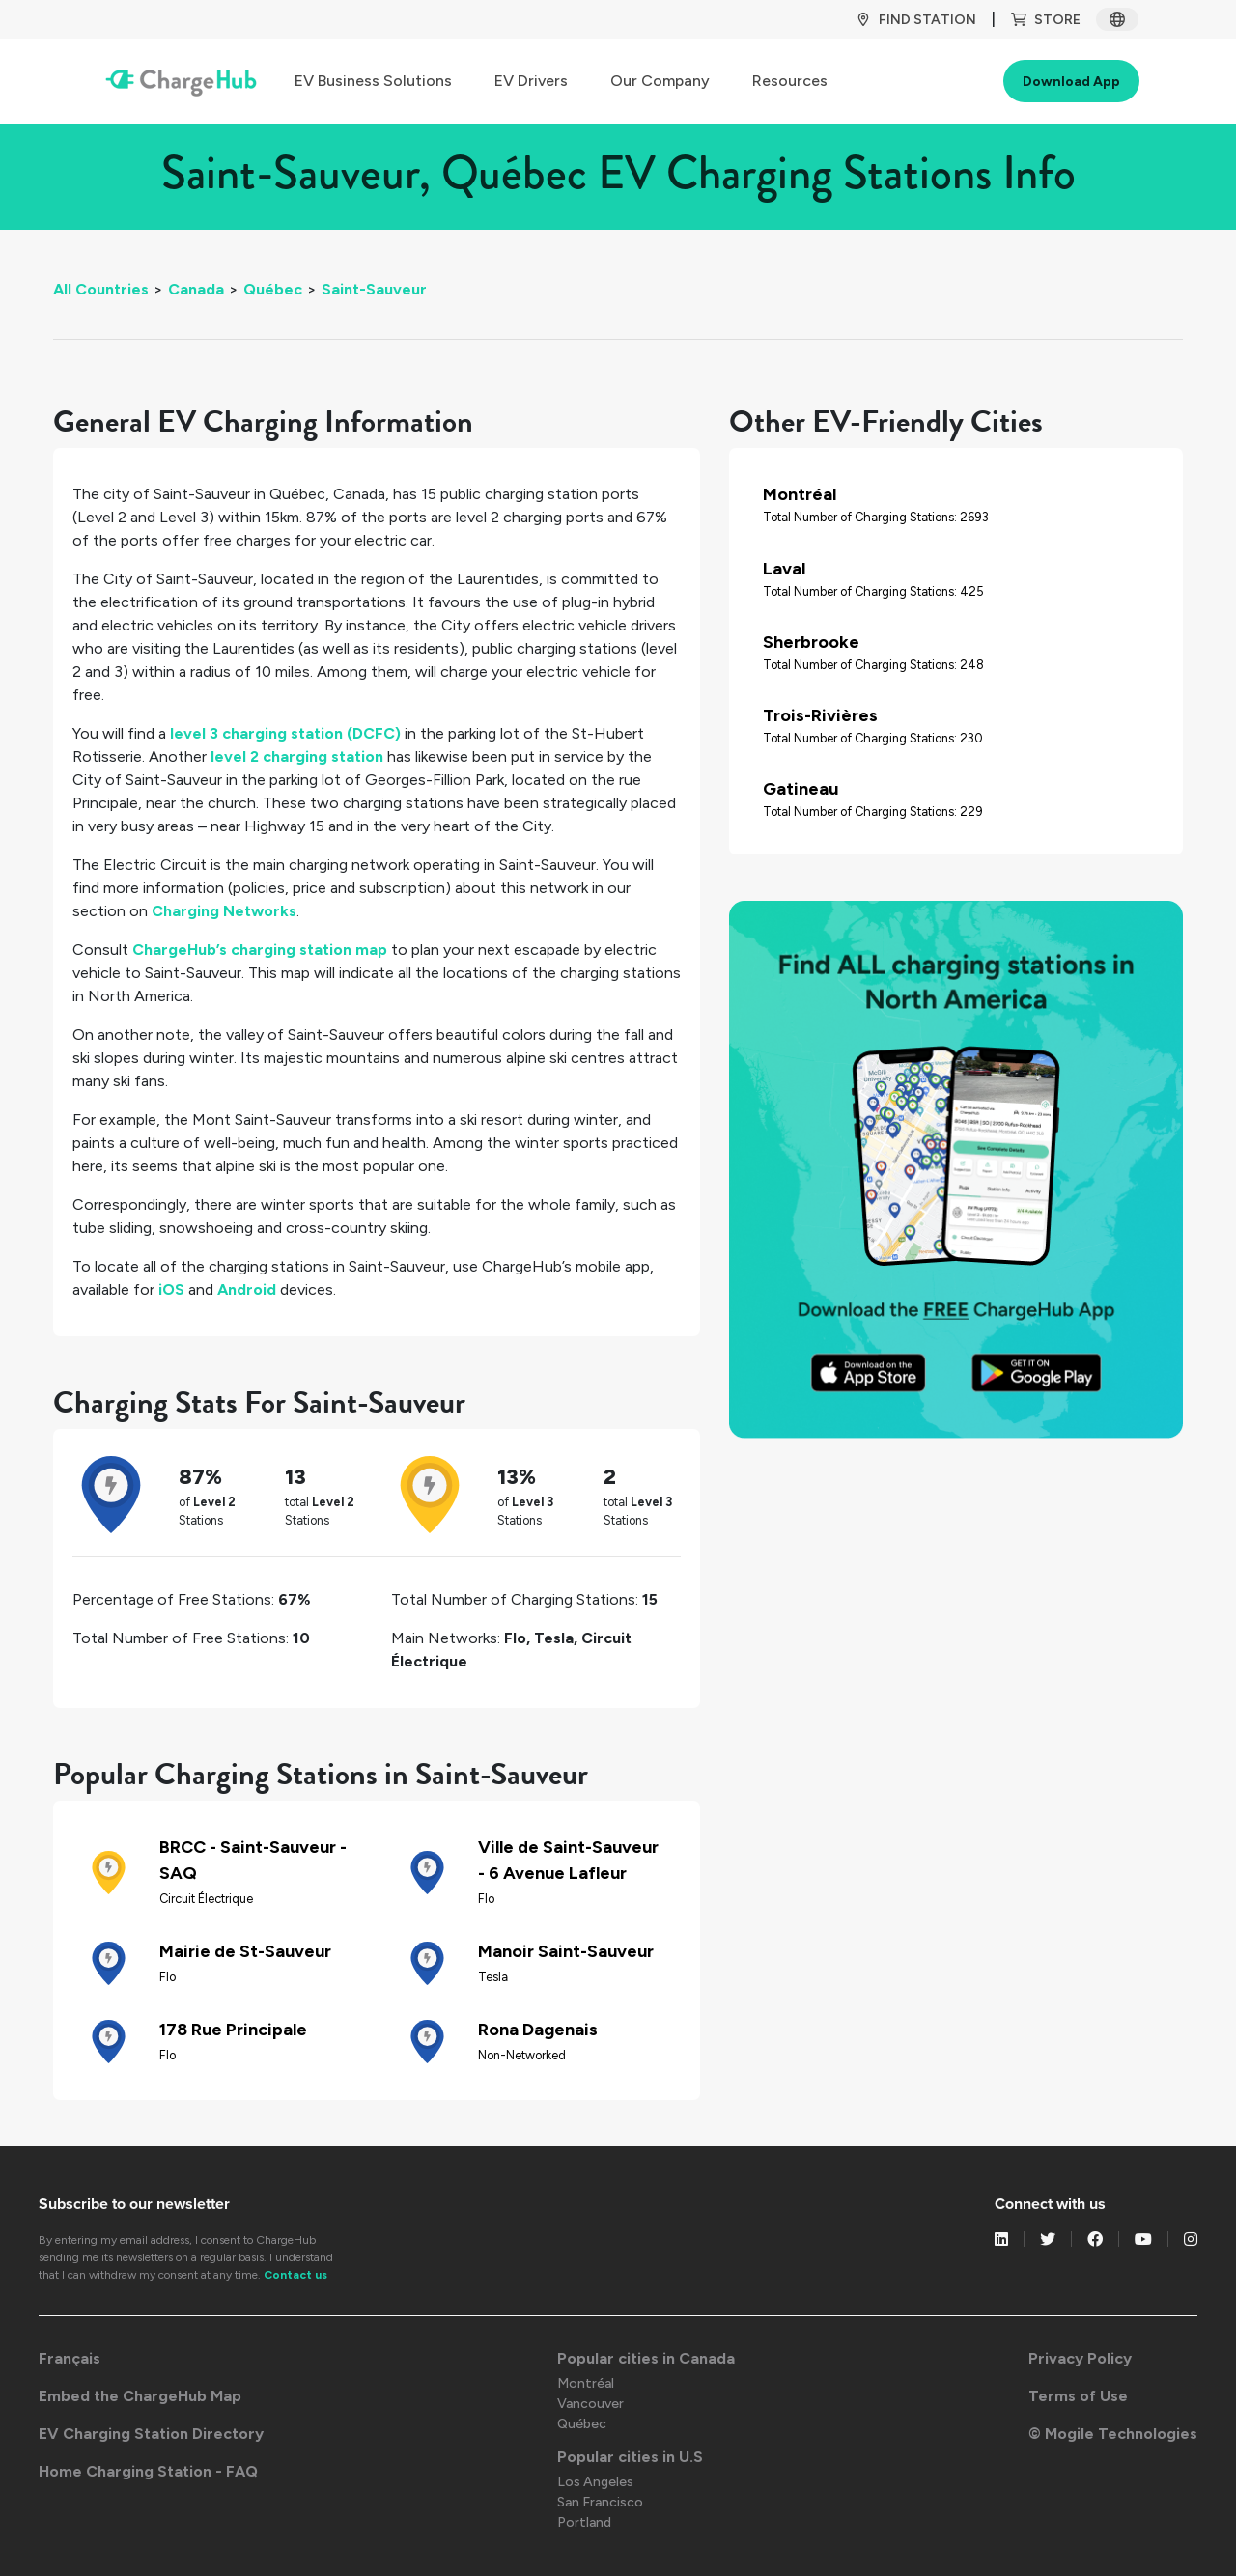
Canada (196, 289)
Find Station (916, 20)
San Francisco (600, 2502)
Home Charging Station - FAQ (148, 2471)
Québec (272, 289)
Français (69, 2358)
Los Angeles (595, 2482)
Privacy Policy (1080, 2358)
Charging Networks (224, 911)
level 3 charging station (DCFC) (285, 733)
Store (1046, 20)
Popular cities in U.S (630, 2457)
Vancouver (590, 2403)
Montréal (585, 2383)
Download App (1071, 81)
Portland (584, 2522)
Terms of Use (1078, 2396)
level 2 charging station (297, 756)
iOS (171, 1289)
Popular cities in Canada (646, 2358)
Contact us (295, 2275)
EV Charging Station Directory (151, 2433)
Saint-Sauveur (374, 289)
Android (246, 1289)
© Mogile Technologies (1112, 2433)
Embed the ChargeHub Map (140, 2396)
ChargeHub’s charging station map (259, 949)
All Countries (101, 289)
